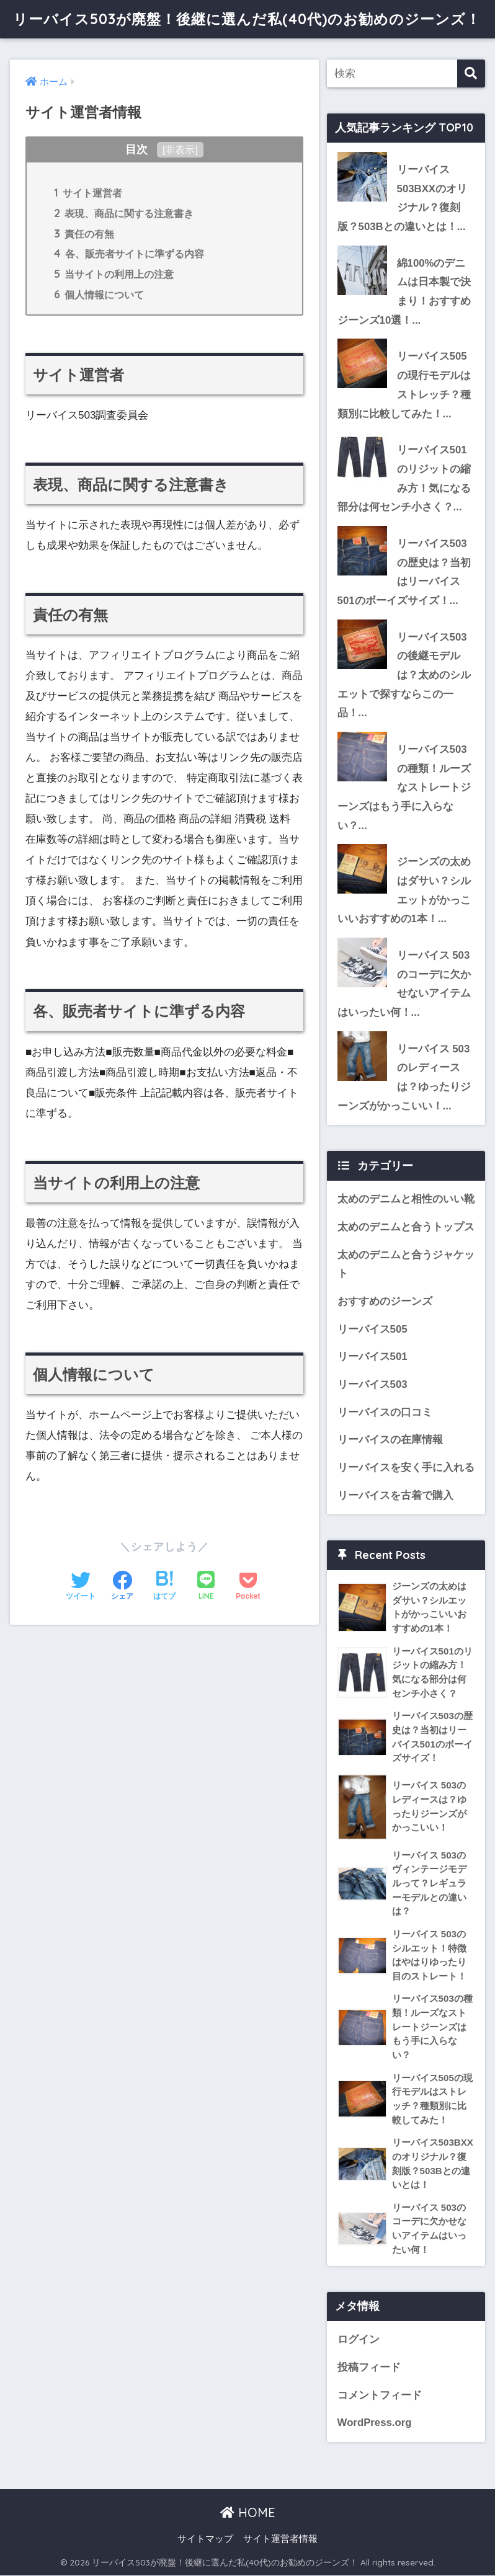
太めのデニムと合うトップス (406, 1227)
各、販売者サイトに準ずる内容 (129, 253)
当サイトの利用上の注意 (114, 273)
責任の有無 (84, 233)
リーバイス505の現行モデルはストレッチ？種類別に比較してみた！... (404, 385)
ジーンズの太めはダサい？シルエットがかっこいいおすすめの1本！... (404, 890)
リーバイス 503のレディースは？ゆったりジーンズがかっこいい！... (404, 1078)
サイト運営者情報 (280, 2540)
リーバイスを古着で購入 (395, 1496)
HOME (247, 2513)
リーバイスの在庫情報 (390, 1441)
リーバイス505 (372, 1330)
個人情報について (99, 294)
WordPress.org (374, 2424)
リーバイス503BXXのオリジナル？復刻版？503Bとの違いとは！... (402, 198)
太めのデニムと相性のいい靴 (406, 1200)
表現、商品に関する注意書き (124, 213)
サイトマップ (205, 2540)
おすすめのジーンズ (384, 1302)
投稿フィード (369, 2368)
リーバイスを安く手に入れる (406, 1469)
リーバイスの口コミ (384, 1413)
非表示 (180, 149)
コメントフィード (379, 2396)
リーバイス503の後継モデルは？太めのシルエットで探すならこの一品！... (404, 675)
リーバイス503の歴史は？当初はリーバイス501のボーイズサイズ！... (404, 572)
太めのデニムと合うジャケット (406, 1265)
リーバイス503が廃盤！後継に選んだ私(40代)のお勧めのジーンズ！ (247, 19)
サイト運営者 (88, 192)
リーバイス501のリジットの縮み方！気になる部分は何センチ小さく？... (404, 479)
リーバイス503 (372, 1385)
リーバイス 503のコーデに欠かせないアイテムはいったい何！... (404, 984)
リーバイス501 (372, 1358)
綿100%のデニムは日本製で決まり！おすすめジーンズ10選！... (404, 291)
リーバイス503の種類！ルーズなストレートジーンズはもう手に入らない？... (404, 788)
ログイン (358, 2341)
